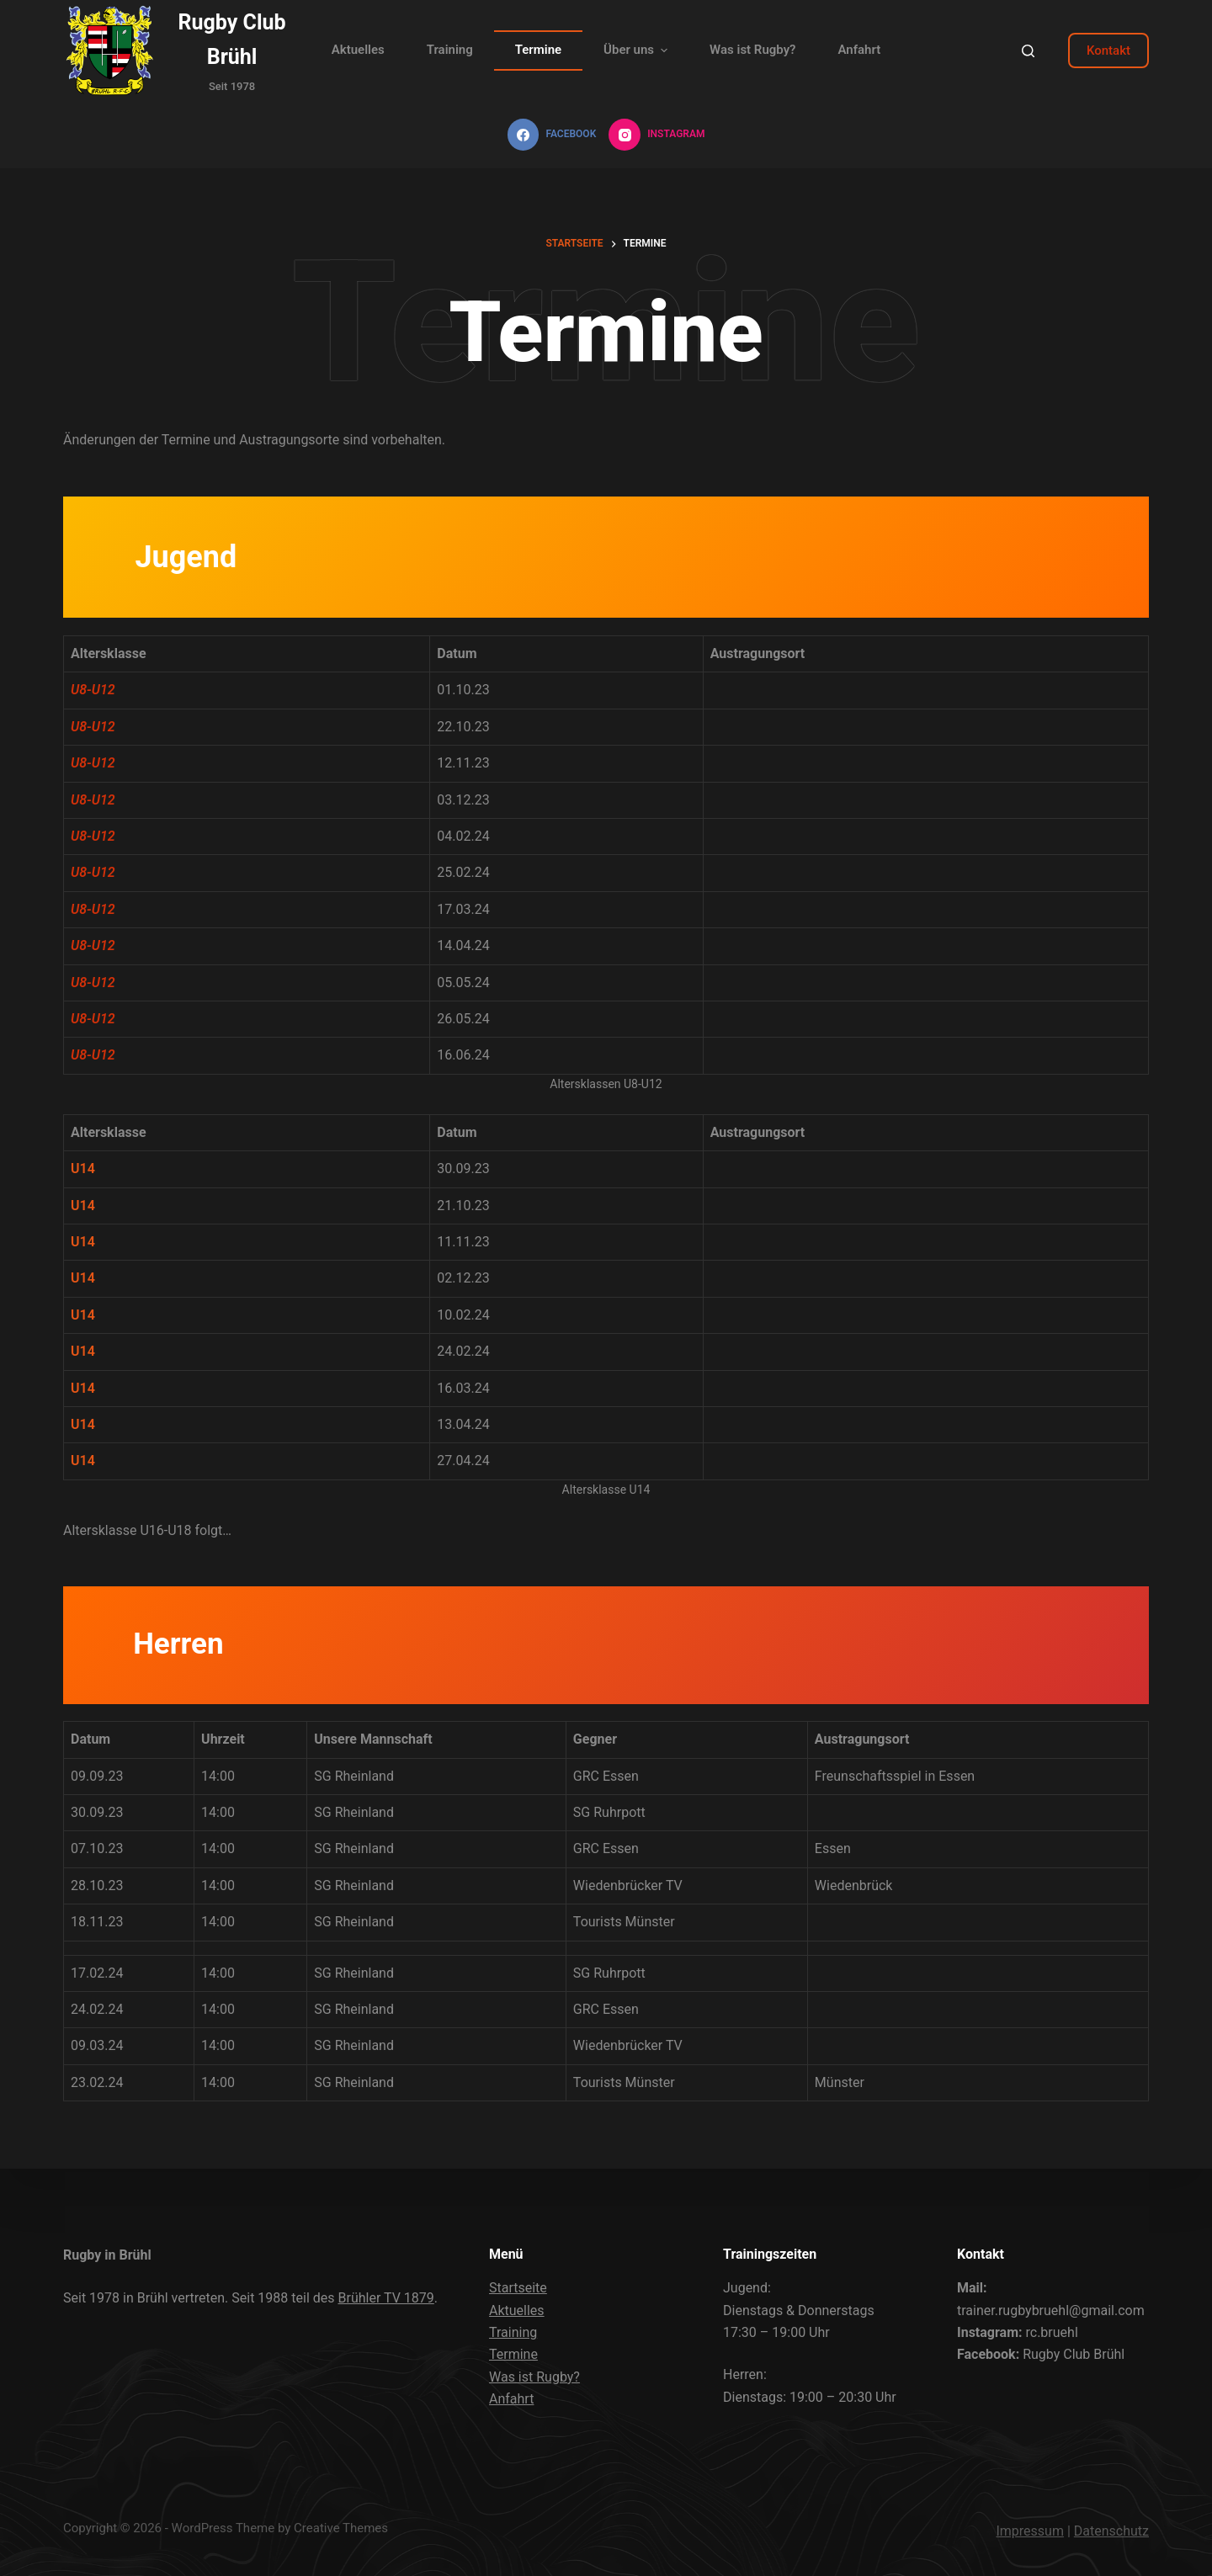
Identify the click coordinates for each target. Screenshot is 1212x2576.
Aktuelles (517, 2310)
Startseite (518, 2288)
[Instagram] (656, 135)
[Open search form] (1028, 51)
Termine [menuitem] (538, 49)
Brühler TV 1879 (386, 2298)
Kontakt (1108, 50)
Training (513, 2332)
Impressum (1030, 2531)
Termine (513, 2354)
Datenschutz (1111, 2531)
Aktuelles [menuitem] (358, 49)
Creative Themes (341, 2528)
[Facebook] (552, 135)
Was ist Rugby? (534, 2377)
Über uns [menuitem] (637, 50)
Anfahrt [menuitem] (858, 49)
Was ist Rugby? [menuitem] (752, 49)
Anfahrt (511, 2399)
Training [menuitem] (450, 49)
